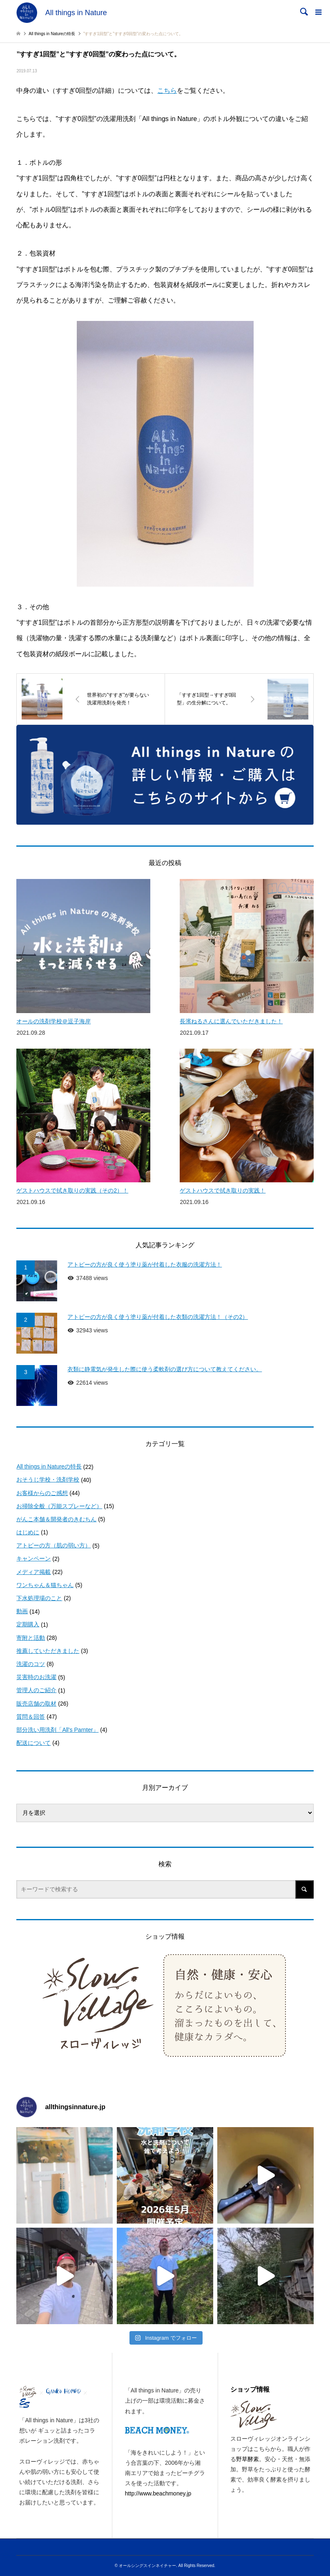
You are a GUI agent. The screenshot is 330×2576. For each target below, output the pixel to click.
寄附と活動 (30, 1637)
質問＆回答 (30, 1716)
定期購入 (27, 1624)
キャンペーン (33, 1558)
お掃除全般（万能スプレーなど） (59, 1506)
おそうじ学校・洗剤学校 (47, 1479)
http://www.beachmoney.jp (158, 2493)
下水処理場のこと (39, 1598)
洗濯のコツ (30, 1664)
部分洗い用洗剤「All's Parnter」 (57, 1729)
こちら (167, 90)
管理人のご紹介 (36, 1690)
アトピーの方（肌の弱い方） (53, 1545)
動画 (22, 1611)
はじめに (27, 1532)
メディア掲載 (33, 1572)
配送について (33, 1743)
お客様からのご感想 (42, 1493)
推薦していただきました (47, 1651)
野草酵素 (247, 2459)
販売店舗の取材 (36, 1703)
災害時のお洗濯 (36, 1677)
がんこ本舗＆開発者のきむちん (56, 1519)
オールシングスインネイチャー (147, 2565)
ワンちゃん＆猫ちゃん (45, 1585)
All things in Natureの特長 (49, 1466)
